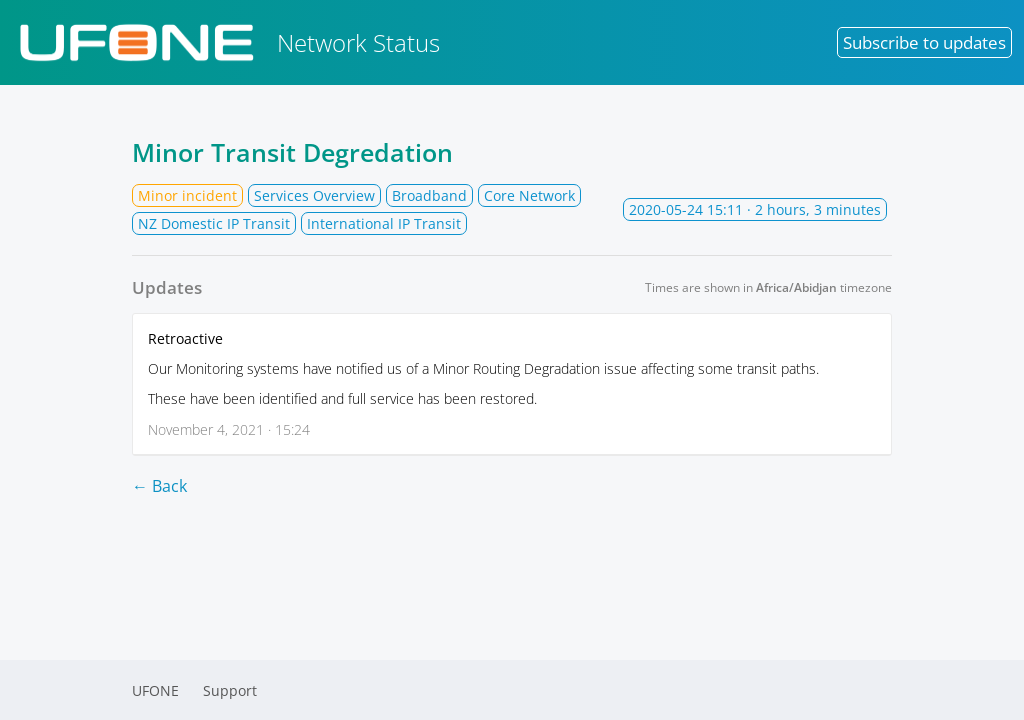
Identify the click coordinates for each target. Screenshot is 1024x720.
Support (230, 690)
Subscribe (924, 42)
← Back (159, 486)
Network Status (226, 42)
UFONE (155, 690)
